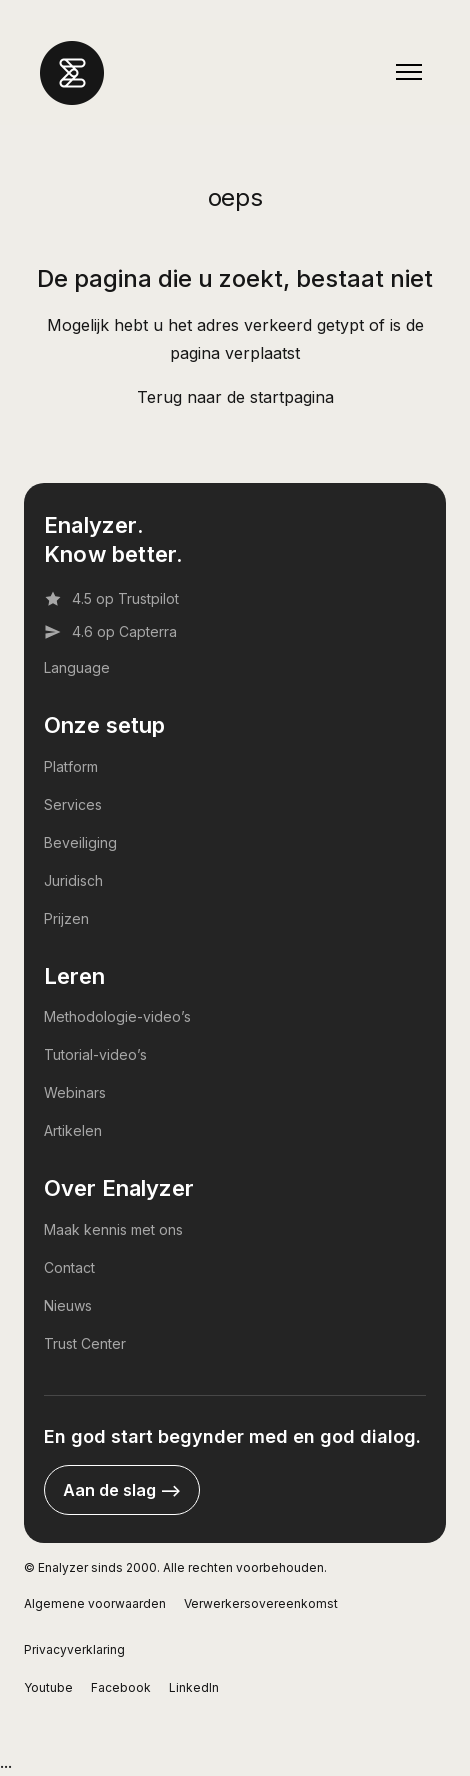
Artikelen (73, 1130)
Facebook (121, 1687)
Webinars (75, 1092)
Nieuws (68, 1305)
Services (73, 804)
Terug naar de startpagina (235, 397)
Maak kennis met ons (113, 1229)
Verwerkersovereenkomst (261, 1603)
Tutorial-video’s (95, 1054)
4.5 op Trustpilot (111, 599)
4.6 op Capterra (110, 632)
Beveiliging (80, 842)
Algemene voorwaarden (95, 1603)
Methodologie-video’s (117, 1016)
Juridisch (73, 880)
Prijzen (66, 918)
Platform (71, 766)
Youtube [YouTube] (48, 1687)
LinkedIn (194, 1687)
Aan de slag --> (122, 1490)
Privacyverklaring (74, 1649)
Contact (69, 1267)
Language (77, 667)
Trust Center (85, 1343)
